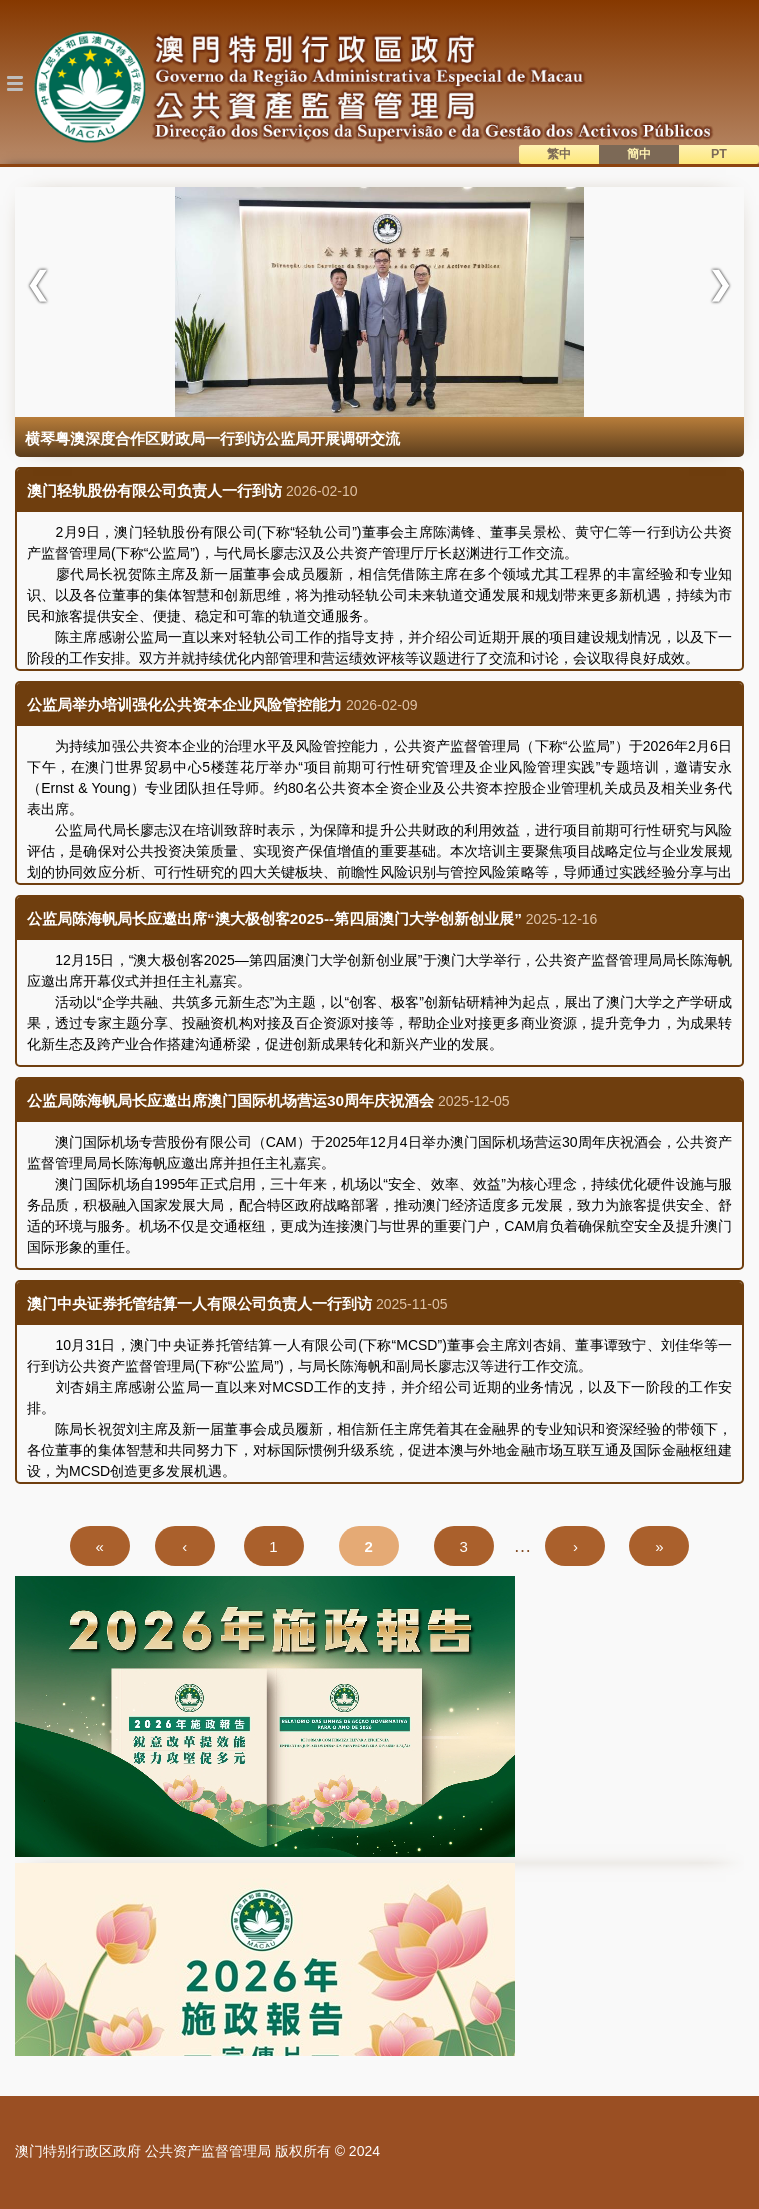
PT (719, 154)
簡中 (639, 154)
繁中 (559, 154)
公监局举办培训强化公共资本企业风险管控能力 (184, 704)
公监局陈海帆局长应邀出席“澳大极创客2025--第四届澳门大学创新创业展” (274, 918)
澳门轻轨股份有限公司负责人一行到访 (154, 490)
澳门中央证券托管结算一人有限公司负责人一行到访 (199, 1303)
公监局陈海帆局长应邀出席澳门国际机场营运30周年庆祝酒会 (230, 1100)
